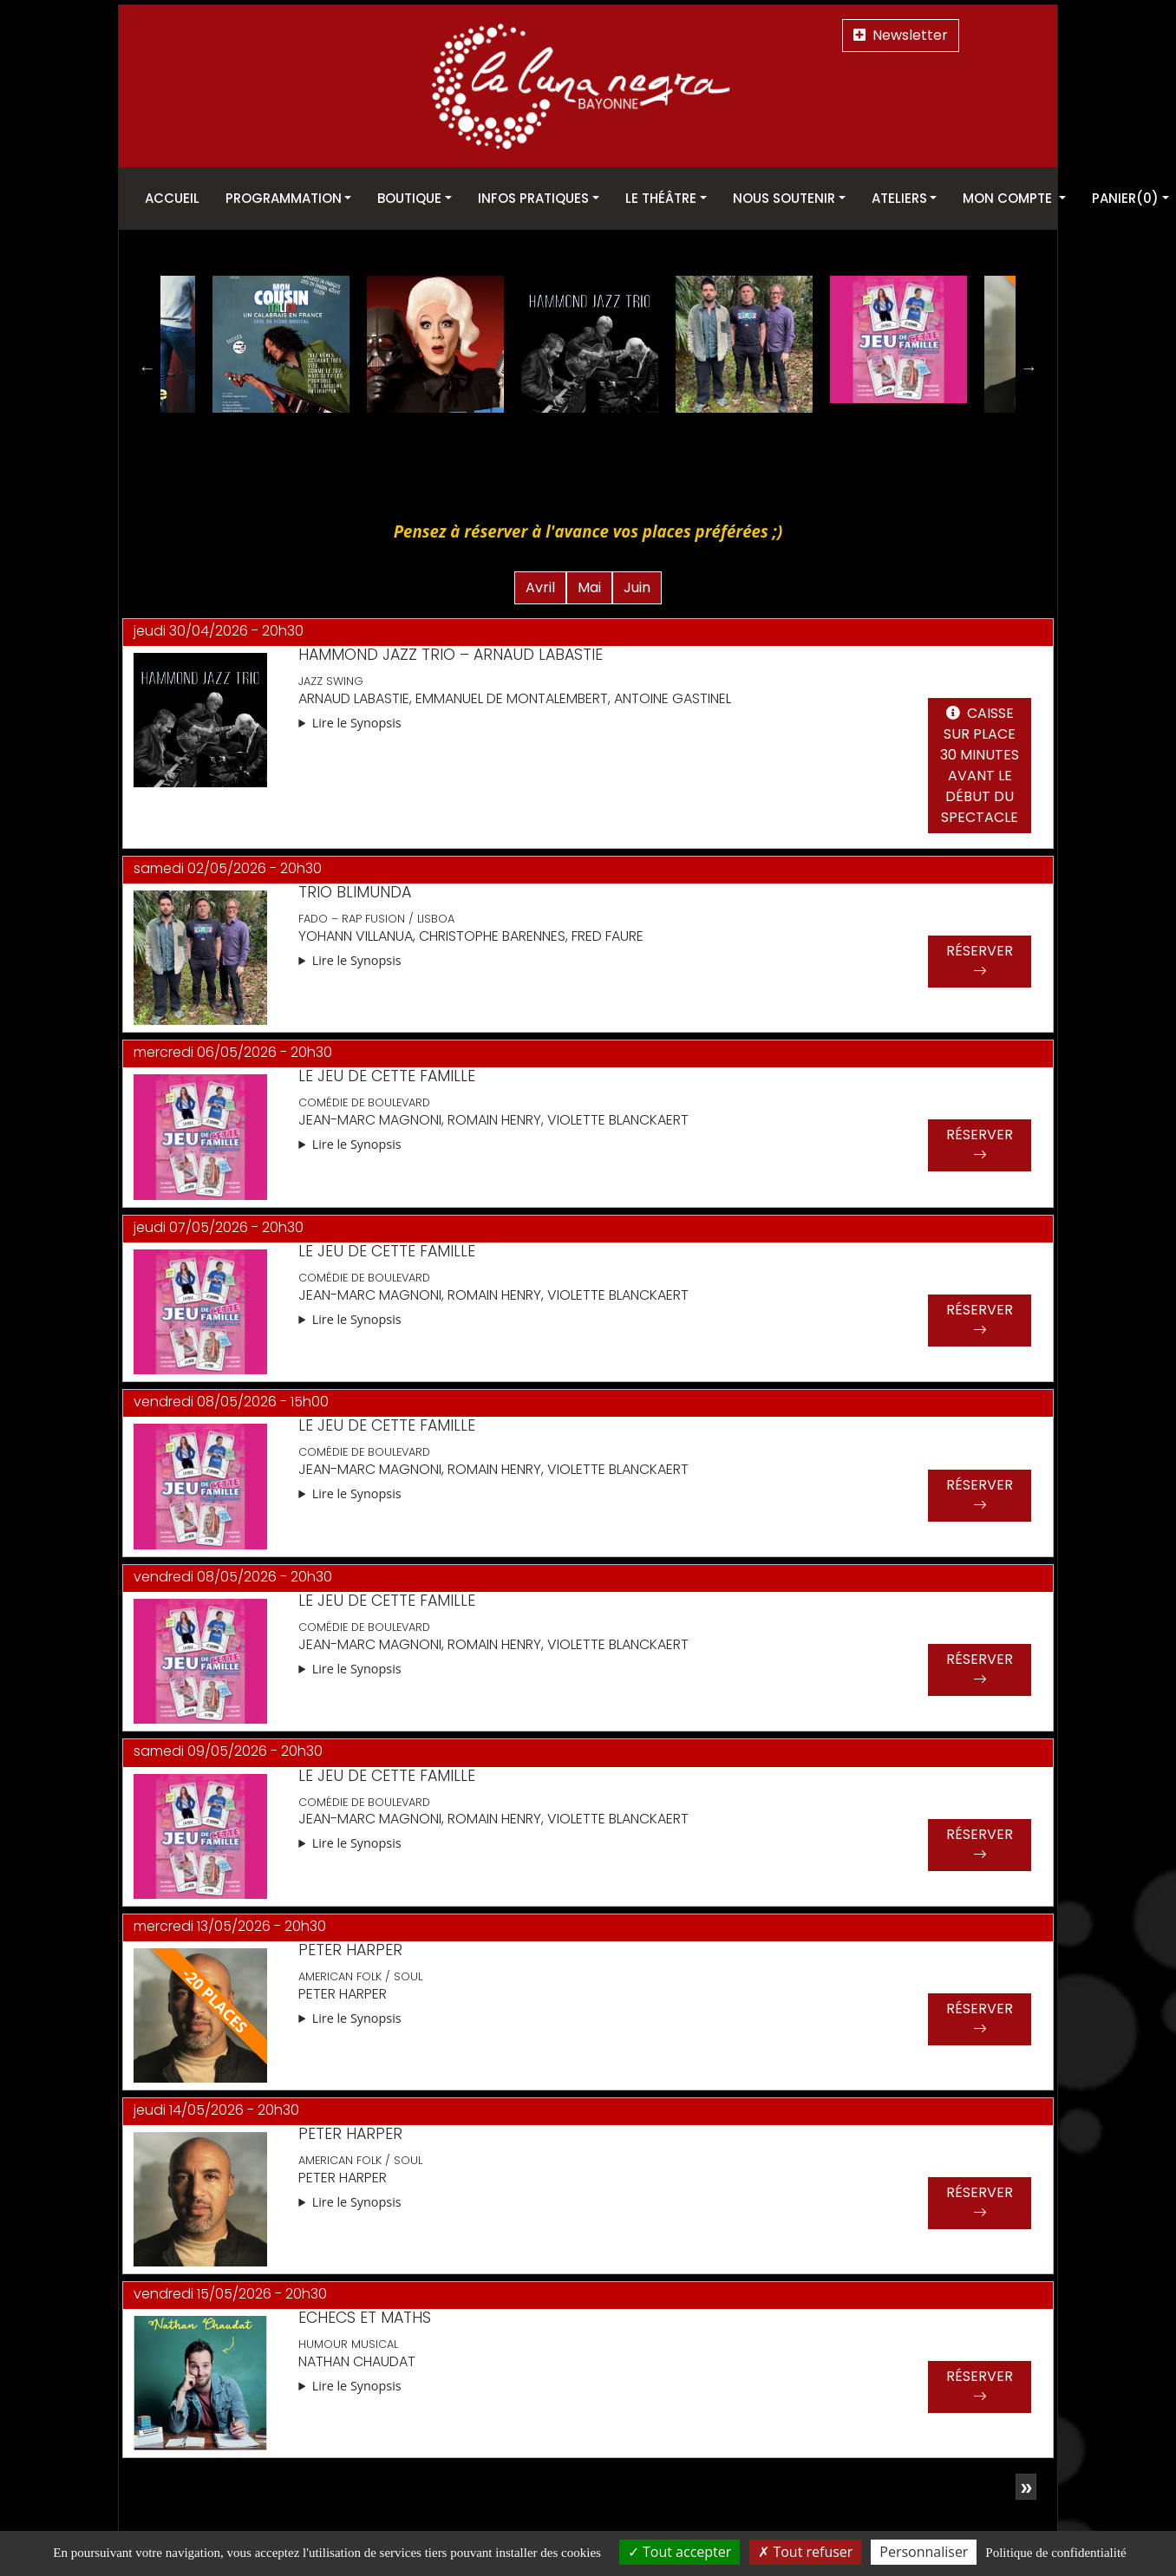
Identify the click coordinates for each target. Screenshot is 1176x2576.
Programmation (283, 198)
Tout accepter (679, 2551)
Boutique (409, 198)
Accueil (172, 198)
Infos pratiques (533, 198)
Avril (540, 582)
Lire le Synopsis (357, 717)
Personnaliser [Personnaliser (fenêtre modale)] (923, 2551)
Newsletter (900, 35)
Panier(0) (1125, 198)
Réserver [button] (979, 956)
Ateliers (899, 198)
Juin (637, 582)
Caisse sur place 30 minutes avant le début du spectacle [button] (979, 761)
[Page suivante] (1026, 2481)
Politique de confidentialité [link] (1055, 2553)
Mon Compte (1009, 198)
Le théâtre (660, 198)
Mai (589, 582)
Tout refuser (805, 2551)
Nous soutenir (784, 198)
